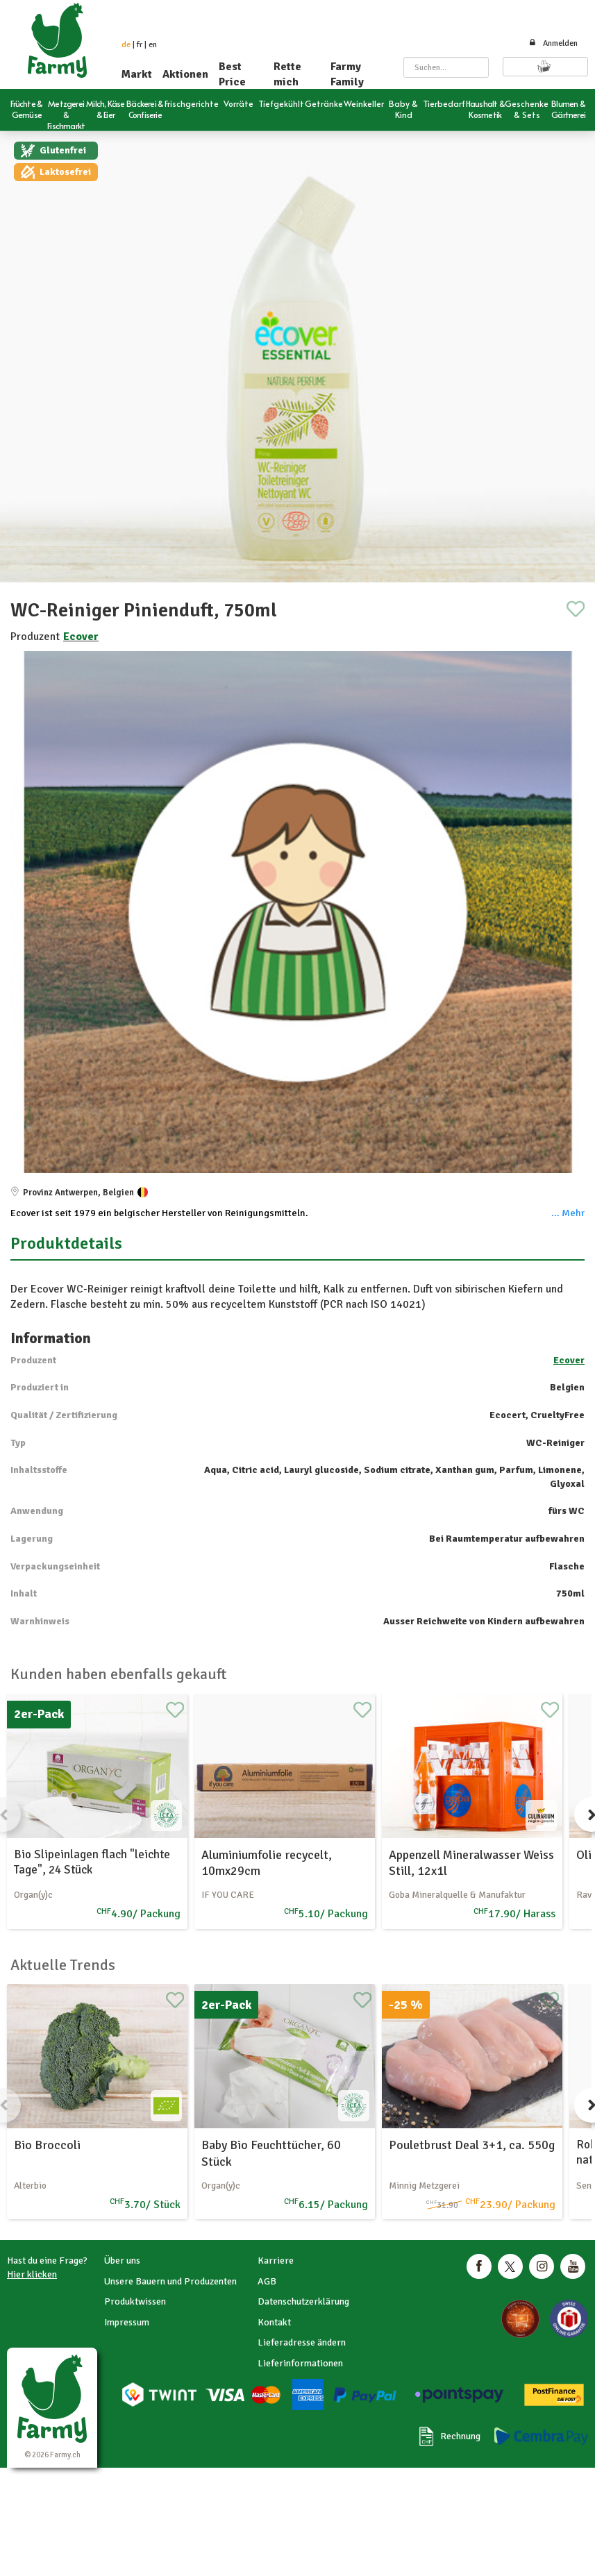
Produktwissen (135, 2301)
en (153, 45)
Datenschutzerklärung (303, 2301)
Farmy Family (347, 74)
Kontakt (274, 2322)
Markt (136, 74)
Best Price (232, 74)
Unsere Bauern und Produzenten (170, 2281)
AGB (267, 2281)
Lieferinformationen (300, 2363)
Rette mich (287, 74)
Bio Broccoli (47, 2145)
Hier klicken (32, 2274)
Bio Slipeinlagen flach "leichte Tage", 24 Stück (92, 1862)
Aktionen (185, 74)
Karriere (276, 2260)
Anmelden (553, 43)
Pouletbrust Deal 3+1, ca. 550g (472, 2145)
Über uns (122, 2260)
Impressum (126, 2322)
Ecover (81, 636)
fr (139, 45)
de (126, 45)
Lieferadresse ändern (302, 2342)
